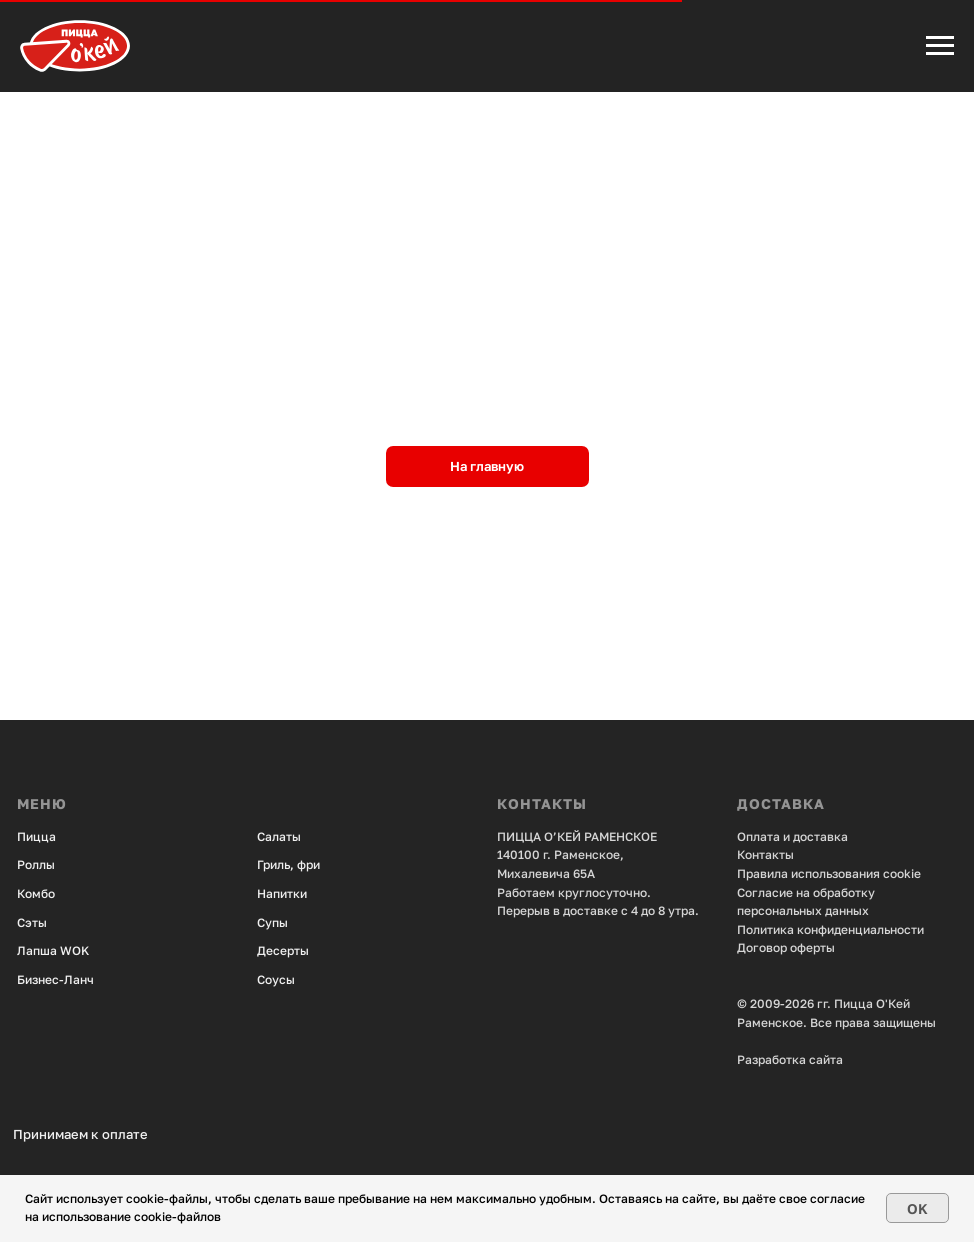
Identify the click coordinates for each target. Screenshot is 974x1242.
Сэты (32, 922)
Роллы (36, 864)
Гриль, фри (288, 864)
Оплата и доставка (792, 836)
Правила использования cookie (829, 873)
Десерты (283, 950)
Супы (272, 922)
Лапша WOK (53, 950)
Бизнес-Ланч (55, 979)
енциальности (882, 929)
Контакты (765, 854)
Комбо (36, 893)
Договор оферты (786, 947)
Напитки (282, 893)
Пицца (36, 836)
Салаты (279, 836)
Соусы (276, 979)
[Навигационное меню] (940, 46)
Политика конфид (789, 929)
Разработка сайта (790, 1059)
